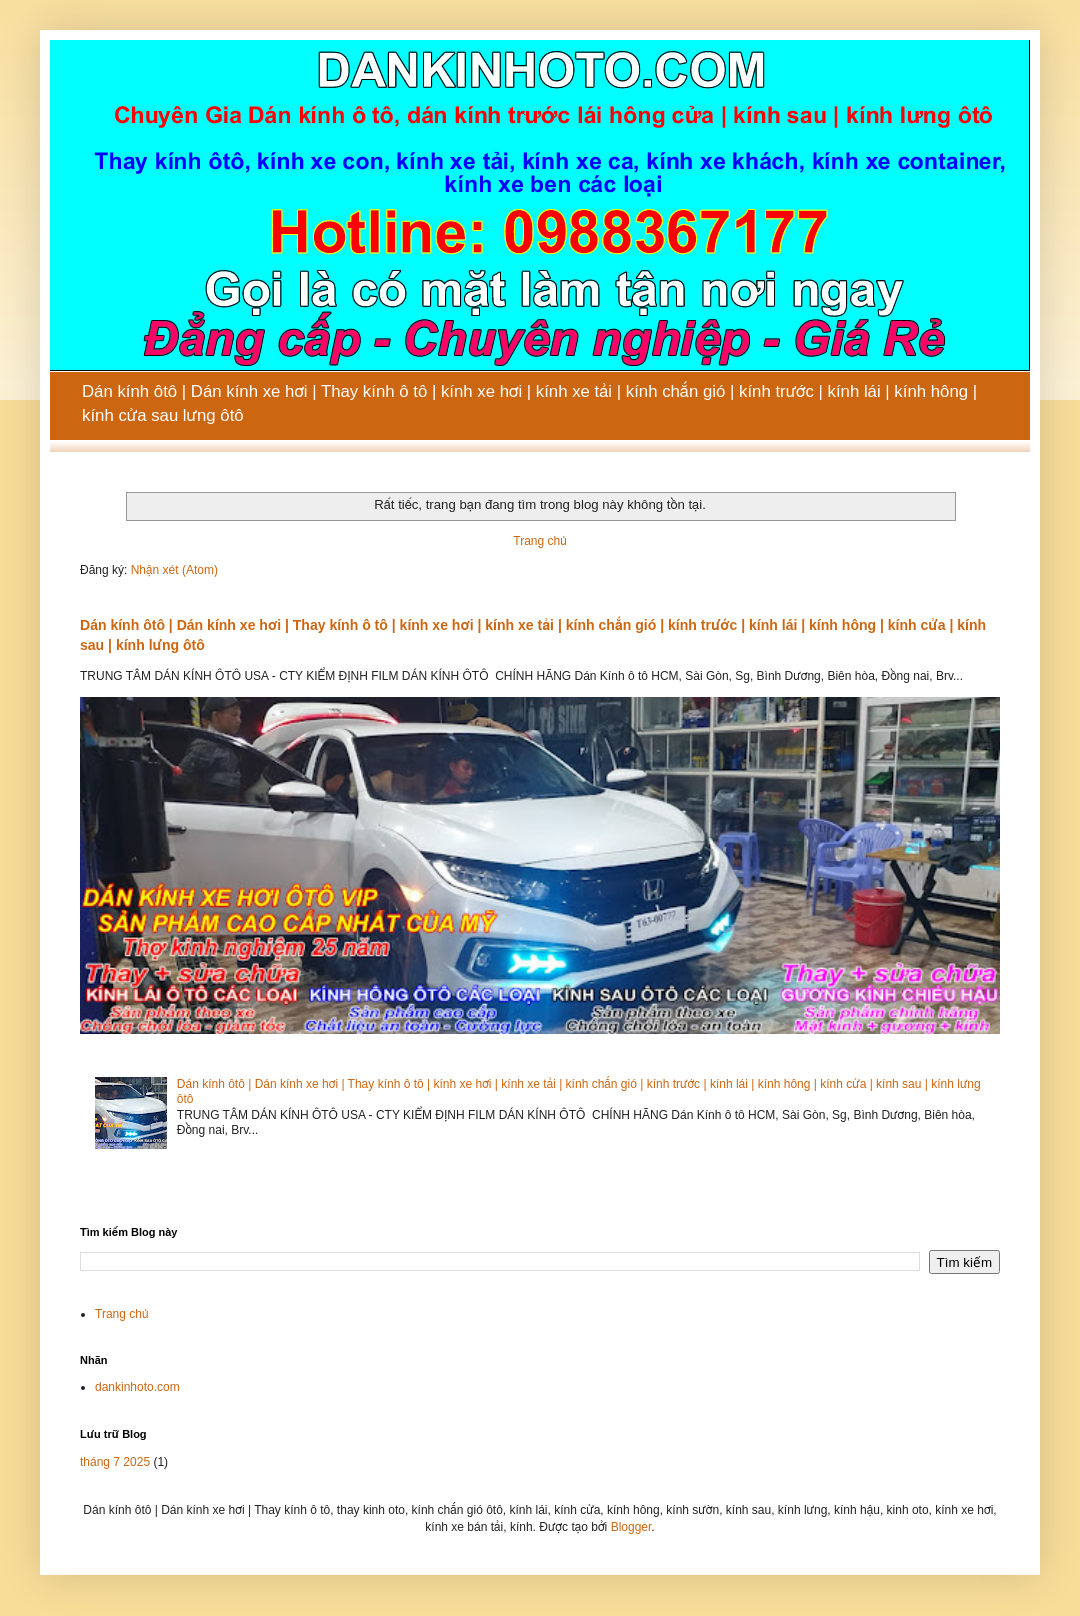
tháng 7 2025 (115, 1462)
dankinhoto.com (137, 1387)
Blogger (631, 1527)
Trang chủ (539, 541)
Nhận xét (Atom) (174, 570)
